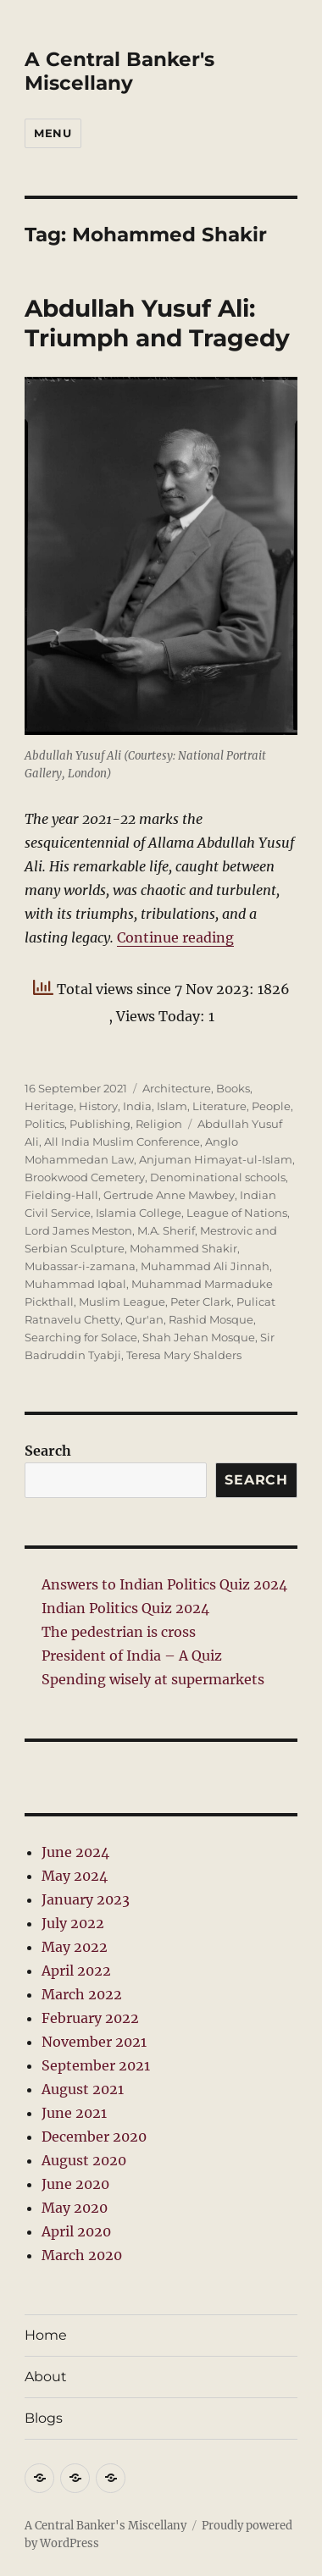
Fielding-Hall (61, 1195)
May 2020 (75, 2207)
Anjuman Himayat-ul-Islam (215, 1159)
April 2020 (76, 2231)
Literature (219, 1106)
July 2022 (73, 1923)
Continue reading (175, 937)
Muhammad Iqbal (75, 1284)
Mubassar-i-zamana (80, 1266)
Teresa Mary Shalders (184, 1355)
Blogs (44, 2418)
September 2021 (96, 2065)
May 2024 (75, 1875)
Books (233, 1088)
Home (46, 2335)
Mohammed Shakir (183, 1248)
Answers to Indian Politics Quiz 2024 (164, 1584)
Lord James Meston (78, 1230)
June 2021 (74, 2112)
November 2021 (94, 2041)
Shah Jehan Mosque (198, 1337)
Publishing (99, 1123)
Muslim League (122, 1301)
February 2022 (90, 2017)
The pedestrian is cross (119, 1631)
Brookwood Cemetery (85, 1177)
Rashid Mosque (211, 1319)
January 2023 (86, 1899)
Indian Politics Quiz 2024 (125, 1608)
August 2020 (84, 2160)
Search (48, 1450)
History (98, 1106)
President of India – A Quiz (132, 1655)
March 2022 (82, 1994)
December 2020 (94, 2136)
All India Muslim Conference (122, 1141)
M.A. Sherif (166, 1230)
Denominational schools (218, 1177)
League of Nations (236, 1212)
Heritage (49, 1106)
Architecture (176, 1088)
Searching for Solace (81, 1337)
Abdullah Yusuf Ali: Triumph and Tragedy (157, 323)
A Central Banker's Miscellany (119, 71)
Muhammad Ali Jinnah (205, 1266)
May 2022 (75, 1946)
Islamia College (138, 1212)
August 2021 (83, 2089)
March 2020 (82, 2255)
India (137, 1106)
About (46, 2377)
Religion (159, 1123)
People (271, 1106)
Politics (44, 1123)
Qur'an (144, 1319)
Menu (52, 133)
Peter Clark (200, 1301)
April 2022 (76, 1970)
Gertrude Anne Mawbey (169, 1195)
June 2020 (75, 2183)
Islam (172, 1106)
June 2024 (75, 1852)
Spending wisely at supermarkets (153, 1679)
